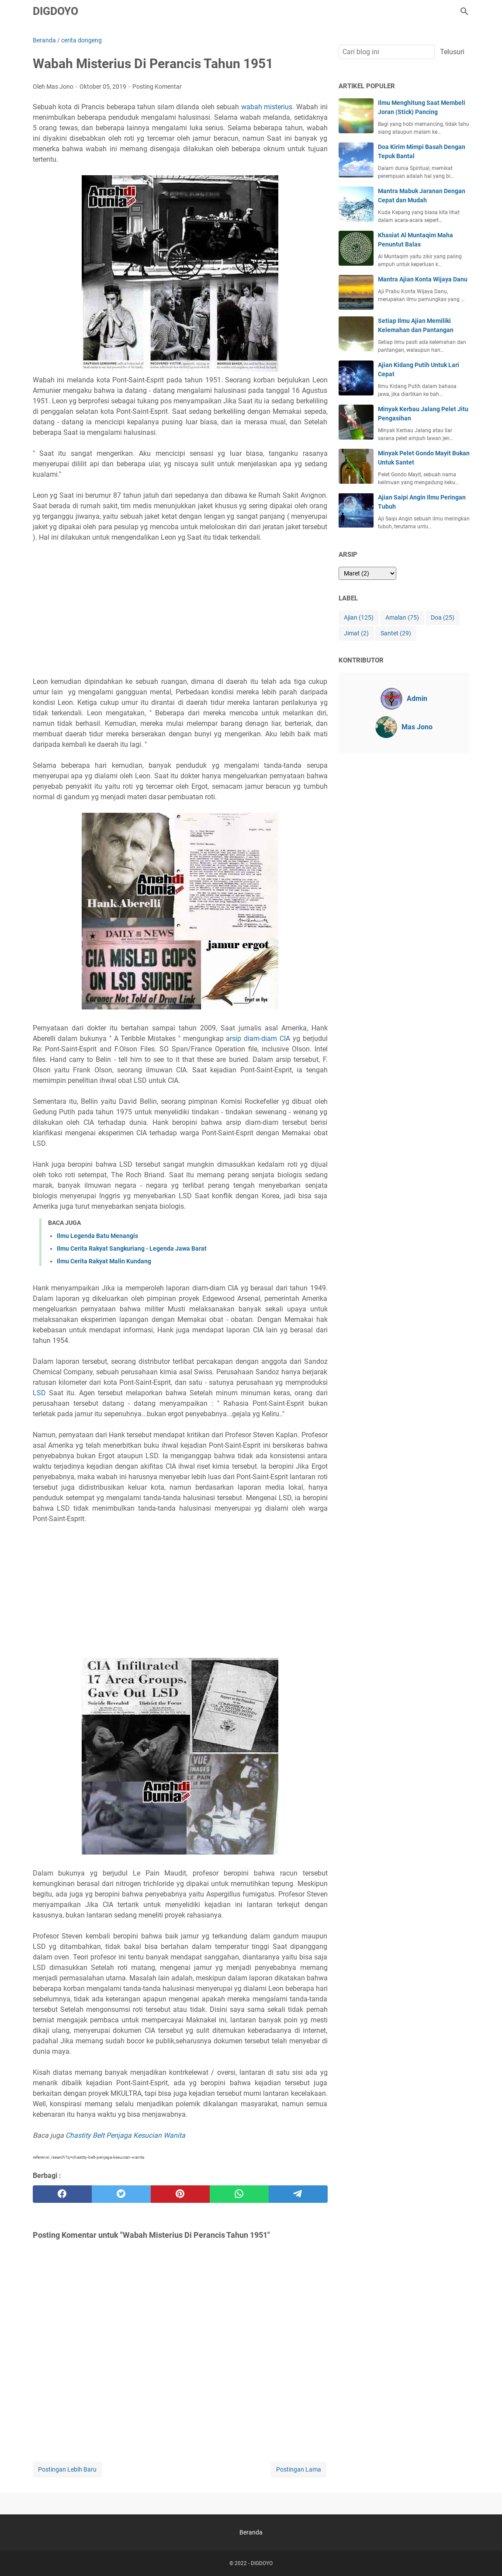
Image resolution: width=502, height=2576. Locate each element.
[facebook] (62, 2194)
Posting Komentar (157, 86)
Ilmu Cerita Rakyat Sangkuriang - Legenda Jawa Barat (132, 1248)
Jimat (356, 633)
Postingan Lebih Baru (67, 2469)
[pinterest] (180, 2194)
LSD (39, 1393)
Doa (442, 617)
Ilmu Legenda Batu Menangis (97, 1235)
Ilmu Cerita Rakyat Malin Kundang (104, 1261)
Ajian (359, 617)
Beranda (251, 2532)
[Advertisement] (180, 609)
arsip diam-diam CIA (258, 1038)
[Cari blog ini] (464, 11)
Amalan (402, 617)
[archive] (367, 573)
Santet (396, 633)
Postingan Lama (298, 2469)
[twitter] (121, 2194)
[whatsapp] (239, 2194)
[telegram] (298, 2194)
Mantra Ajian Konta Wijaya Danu (422, 279)
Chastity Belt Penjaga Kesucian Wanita (125, 2135)
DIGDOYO (55, 11)
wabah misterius (267, 107)
